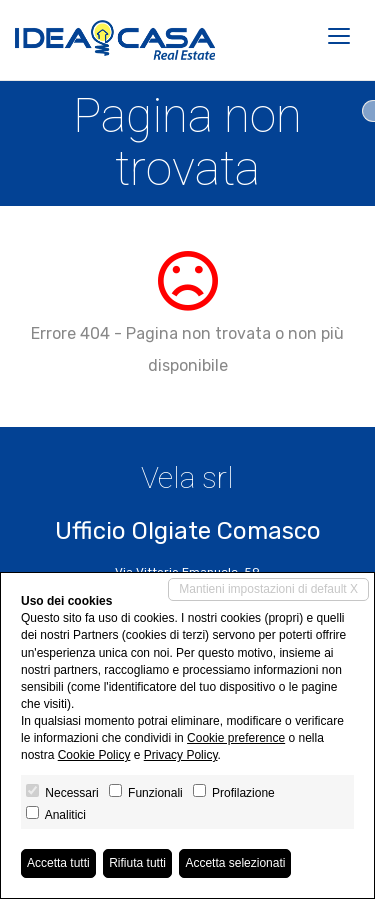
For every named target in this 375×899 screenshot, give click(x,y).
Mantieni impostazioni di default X (268, 589)
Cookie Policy (94, 755)
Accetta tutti (58, 863)
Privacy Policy (181, 755)
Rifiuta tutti (137, 863)
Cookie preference (236, 738)
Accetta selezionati (235, 863)
